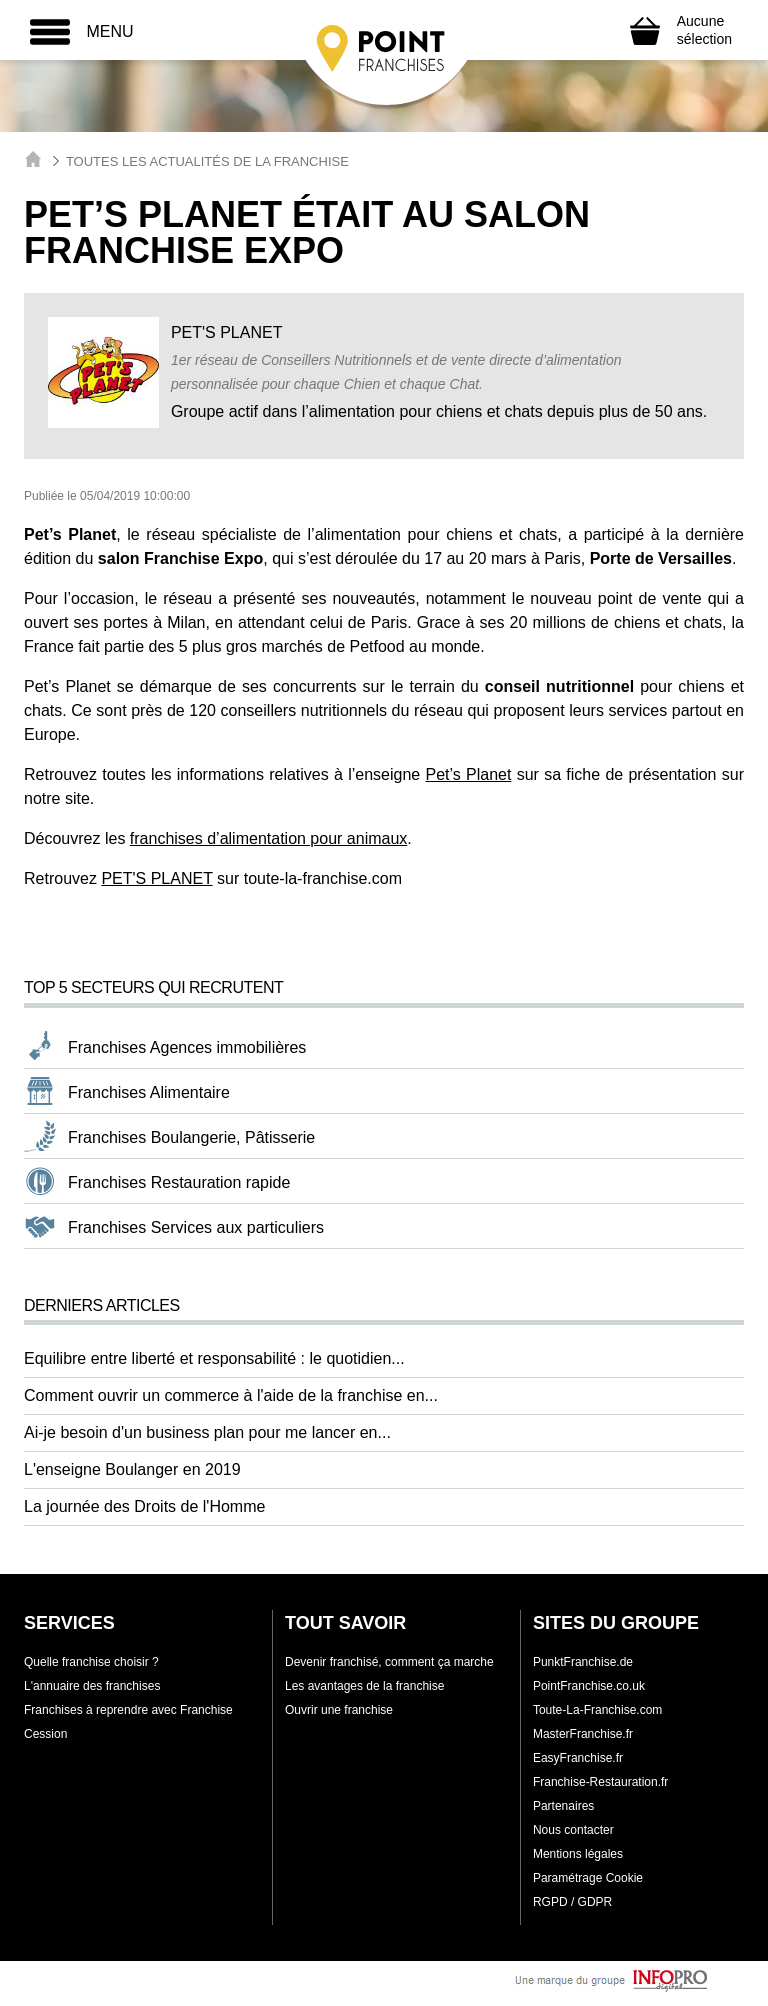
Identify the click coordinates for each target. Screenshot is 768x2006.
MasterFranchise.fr (583, 1734)
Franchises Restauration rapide (179, 1182)
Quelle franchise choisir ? (91, 1662)
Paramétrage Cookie (588, 1878)
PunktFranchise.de (583, 1662)
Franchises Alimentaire (149, 1092)
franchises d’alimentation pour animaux (268, 838)
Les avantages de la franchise (364, 1686)
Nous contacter (573, 1830)
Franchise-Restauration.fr (600, 1782)
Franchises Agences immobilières (187, 1047)
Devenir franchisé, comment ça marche (389, 1662)
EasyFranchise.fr (578, 1758)
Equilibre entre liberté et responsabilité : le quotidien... (214, 1358)
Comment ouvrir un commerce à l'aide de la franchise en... (231, 1395)
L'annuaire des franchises (92, 1686)
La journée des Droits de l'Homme (144, 1506)
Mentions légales (578, 1854)
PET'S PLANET (156, 878)
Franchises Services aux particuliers (196, 1227)
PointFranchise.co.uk (589, 1686)
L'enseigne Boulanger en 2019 (132, 1469)
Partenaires (563, 1806)
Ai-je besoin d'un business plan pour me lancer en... (207, 1432)
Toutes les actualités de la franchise (207, 161)
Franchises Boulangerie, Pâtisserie (191, 1137)
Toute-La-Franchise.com (597, 1710)
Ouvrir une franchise (339, 1710)
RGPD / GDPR (572, 1902)
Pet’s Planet (468, 774)
